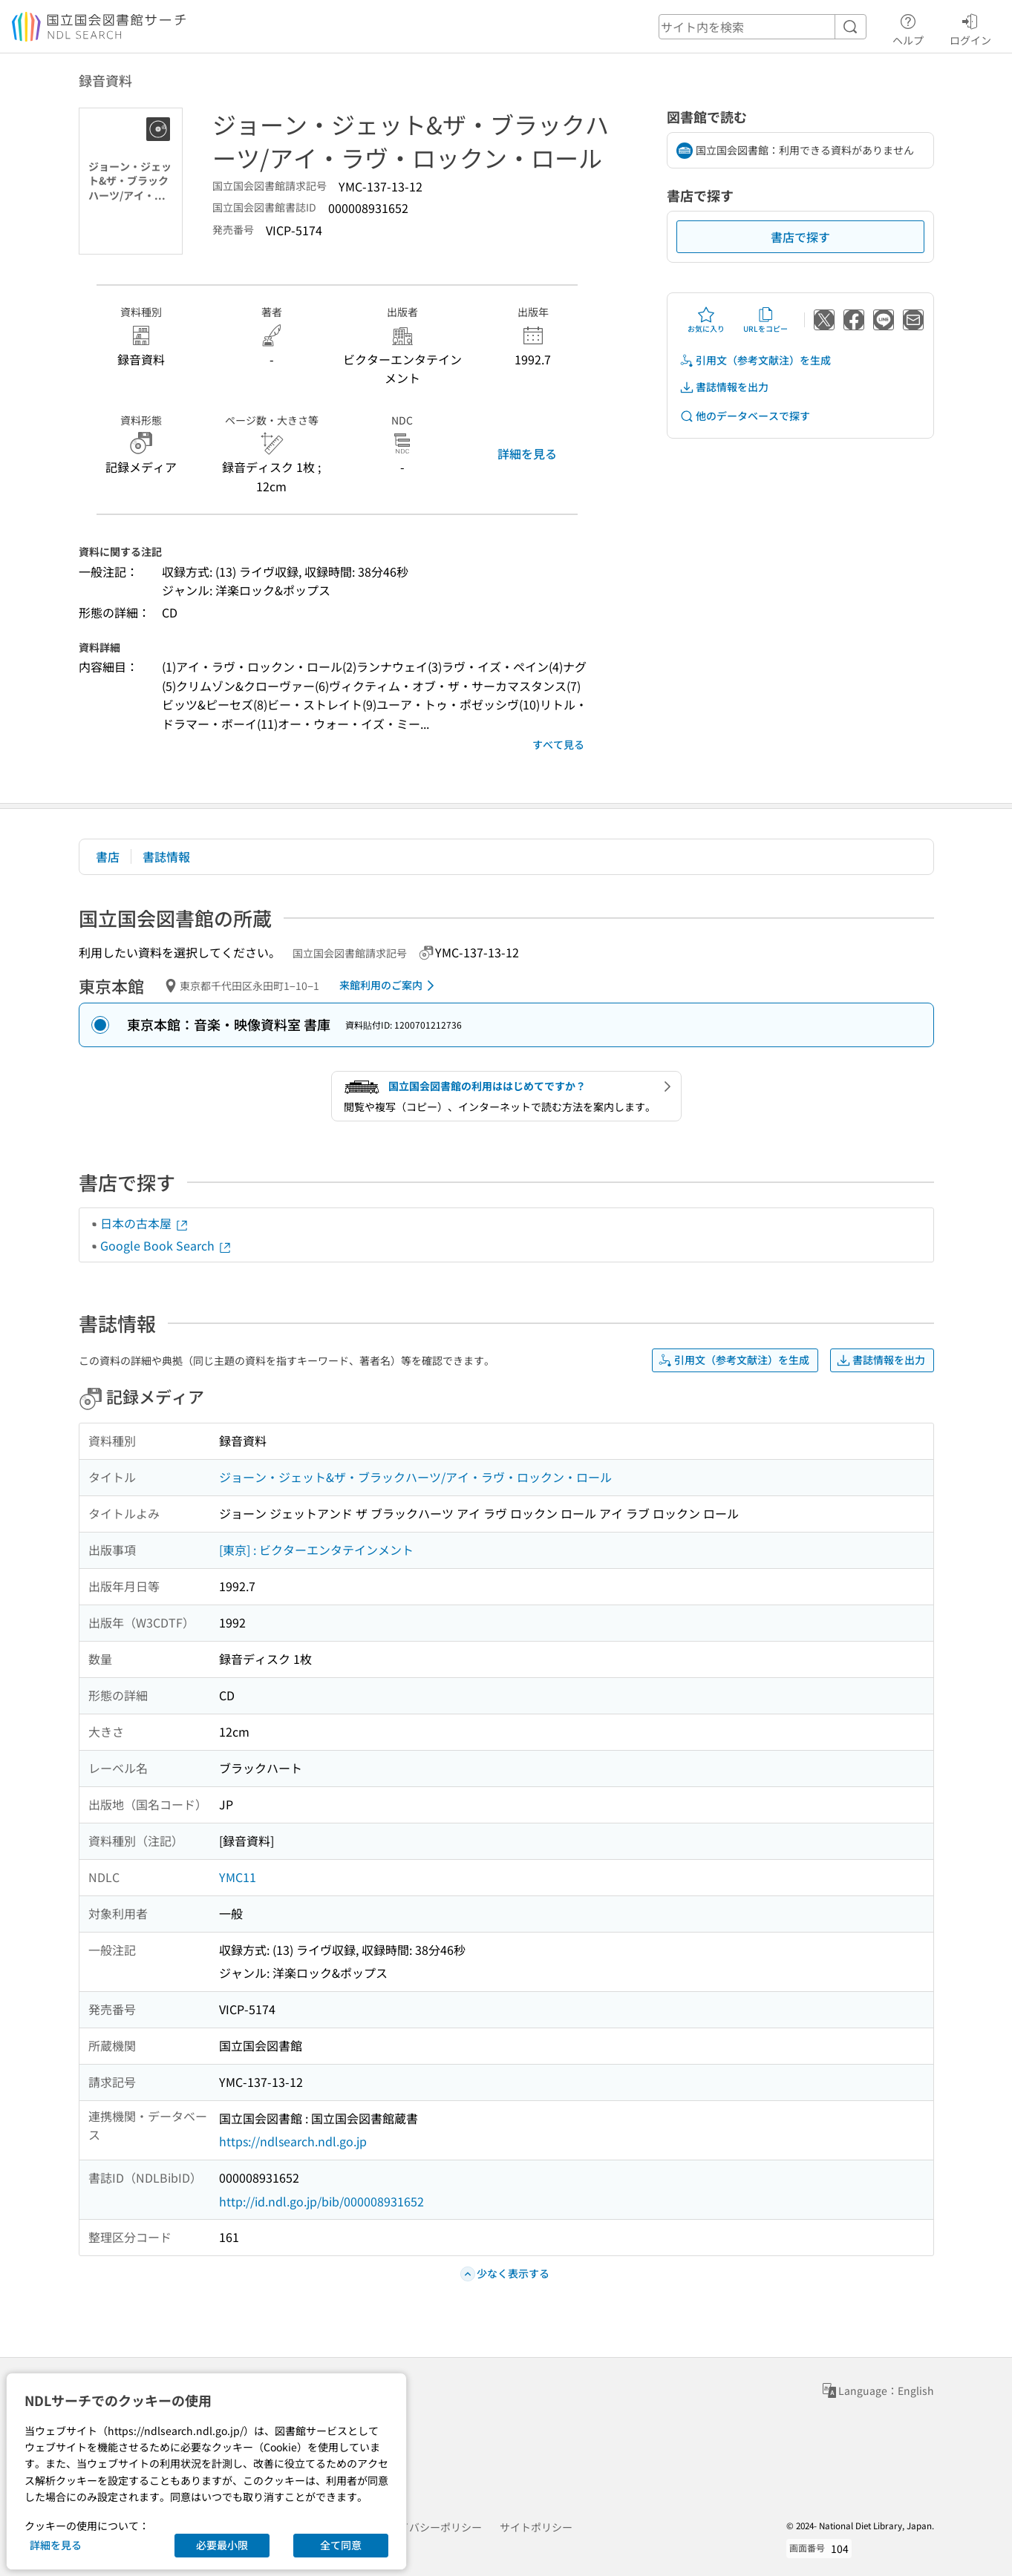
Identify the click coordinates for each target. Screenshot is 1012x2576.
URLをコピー (765, 320)
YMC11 (237, 1877)
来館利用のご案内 (389, 985)
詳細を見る (527, 453)
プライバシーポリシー (430, 2527)
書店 (108, 856)
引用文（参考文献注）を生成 (755, 360)
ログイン (970, 27)
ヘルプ (908, 27)
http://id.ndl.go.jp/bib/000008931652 (321, 2201)
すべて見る (558, 744)
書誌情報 (166, 856)
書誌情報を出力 (723, 387)
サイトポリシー (536, 2527)
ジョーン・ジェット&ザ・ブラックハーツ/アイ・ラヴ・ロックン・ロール (415, 1477)
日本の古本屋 (144, 1223)
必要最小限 (222, 2544)
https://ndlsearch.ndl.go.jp (293, 2141)
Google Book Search (166, 1245)
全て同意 (341, 2544)
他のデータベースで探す (744, 416)
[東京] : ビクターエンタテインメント (316, 1550)
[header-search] (762, 26)
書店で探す (800, 237)
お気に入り (706, 320)
